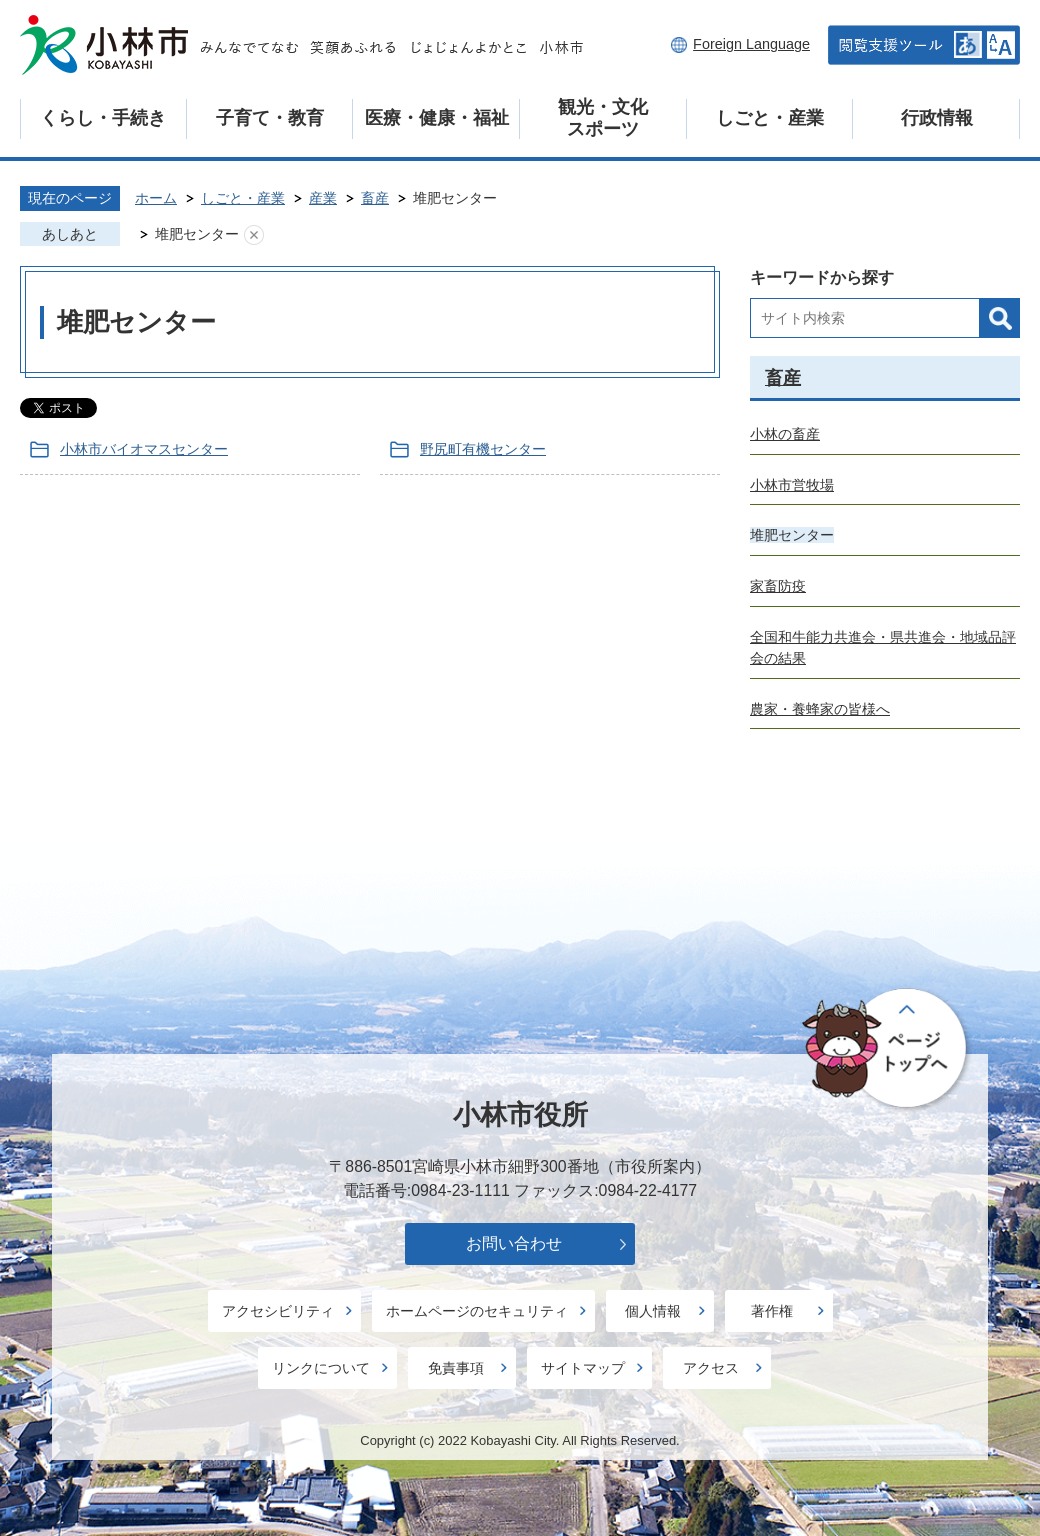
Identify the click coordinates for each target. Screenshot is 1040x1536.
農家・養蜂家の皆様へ (820, 709)
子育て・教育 (270, 118)
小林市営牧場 (792, 485)
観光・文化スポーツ (603, 118)
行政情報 (937, 118)
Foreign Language (751, 44)
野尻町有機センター (483, 449)
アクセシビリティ (278, 1311)
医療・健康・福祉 (437, 118)
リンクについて (321, 1368)
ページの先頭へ (887, 1049)
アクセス (711, 1368)
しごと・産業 (770, 118)
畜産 (375, 198)
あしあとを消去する (254, 235)
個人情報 (653, 1311)
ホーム (156, 198)
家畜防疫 (778, 586)
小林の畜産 (785, 434)
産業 (323, 198)
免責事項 (456, 1368)
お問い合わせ (514, 1243)
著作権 (772, 1311)
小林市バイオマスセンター (144, 449)
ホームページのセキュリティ (477, 1311)
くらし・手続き (103, 118)
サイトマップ (583, 1368)
